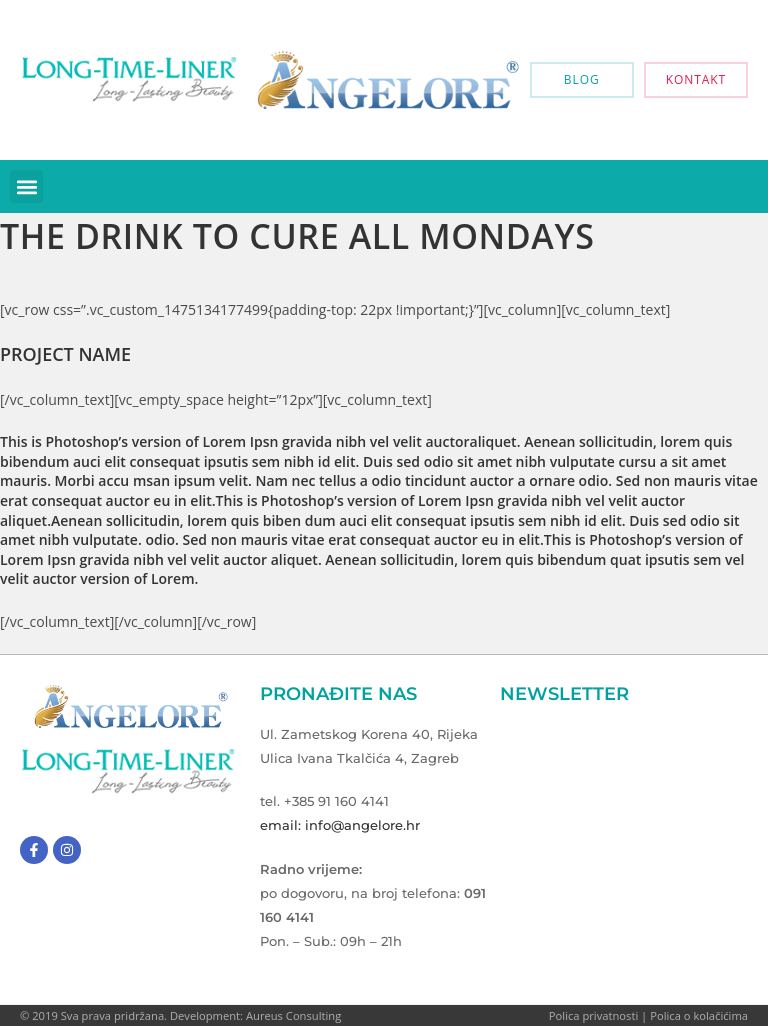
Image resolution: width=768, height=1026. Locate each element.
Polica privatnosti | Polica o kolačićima (648, 1015)
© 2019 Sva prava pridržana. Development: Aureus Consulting (180, 1015)
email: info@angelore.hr (340, 825)
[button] (26, 186)
